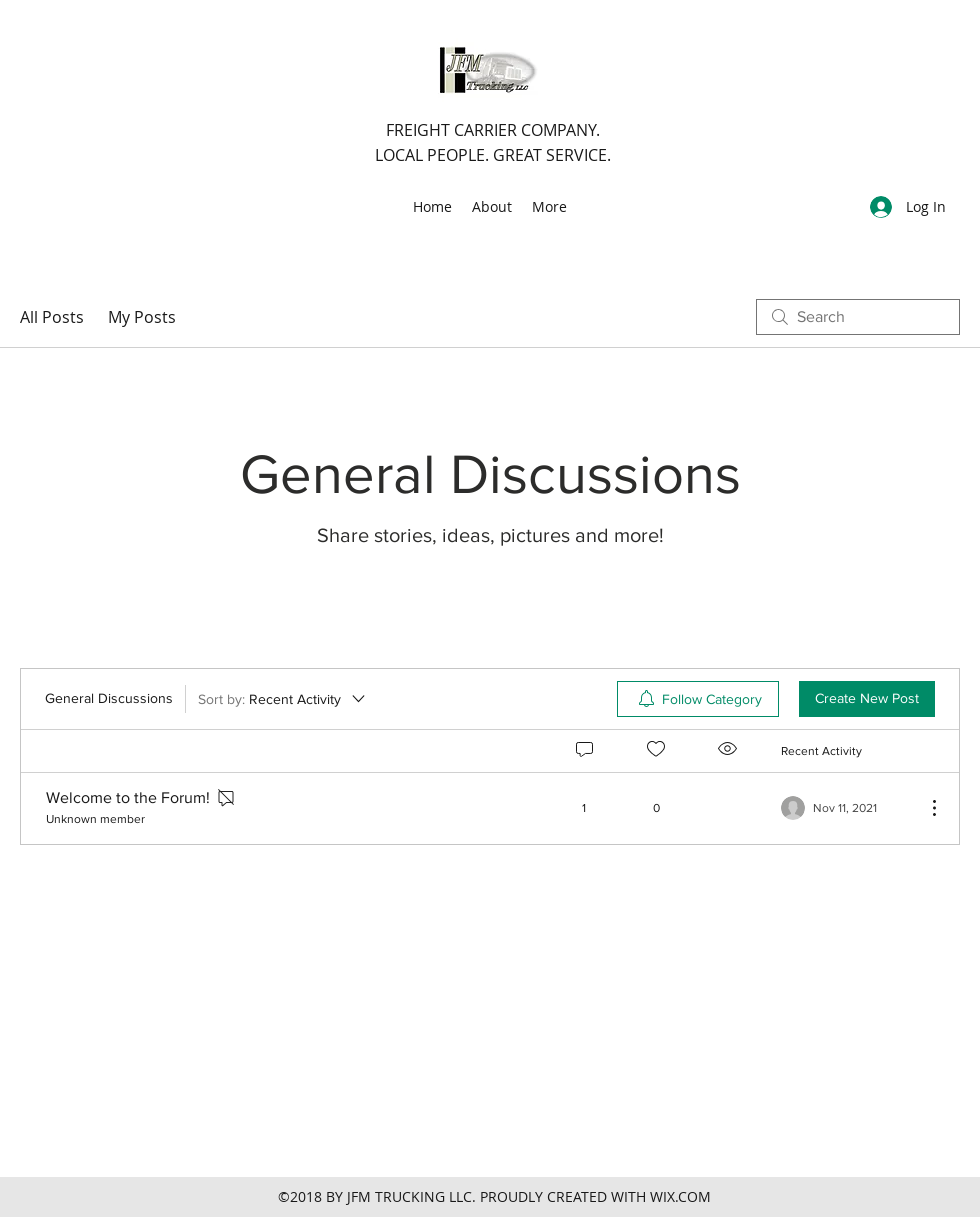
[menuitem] (698, 699)
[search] (858, 317)
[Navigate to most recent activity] (845, 808)
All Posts (52, 317)
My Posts (142, 317)
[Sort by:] (283, 699)
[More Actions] (924, 808)
